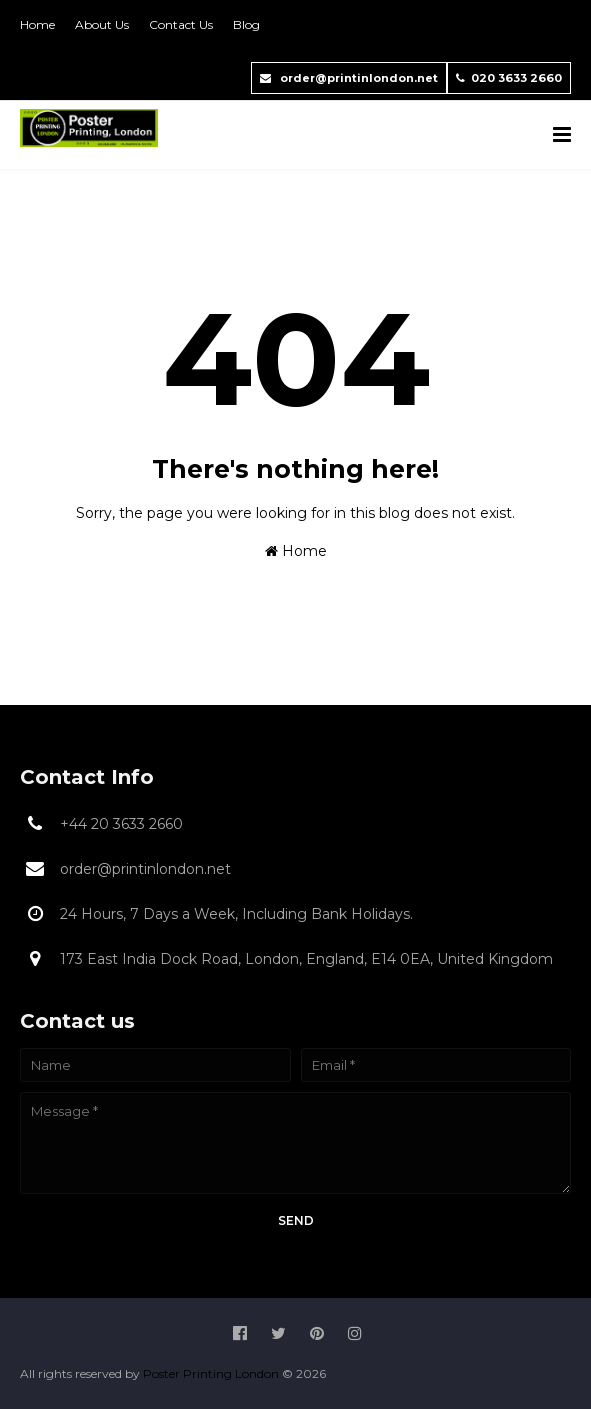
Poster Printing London (212, 1373)
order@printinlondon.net (349, 78)
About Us (102, 24)
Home (37, 24)
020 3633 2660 (509, 78)
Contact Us (181, 24)
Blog (246, 24)
